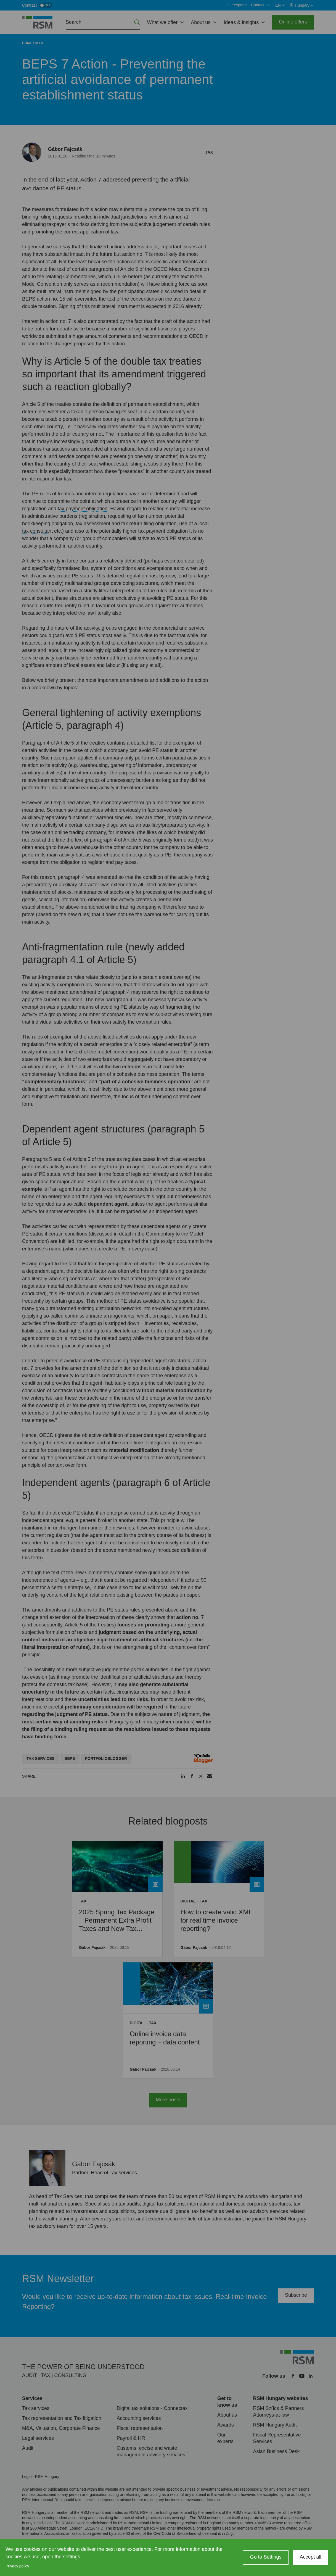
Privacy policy (17, 2566)
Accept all (310, 2557)
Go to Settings (265, 2557)
